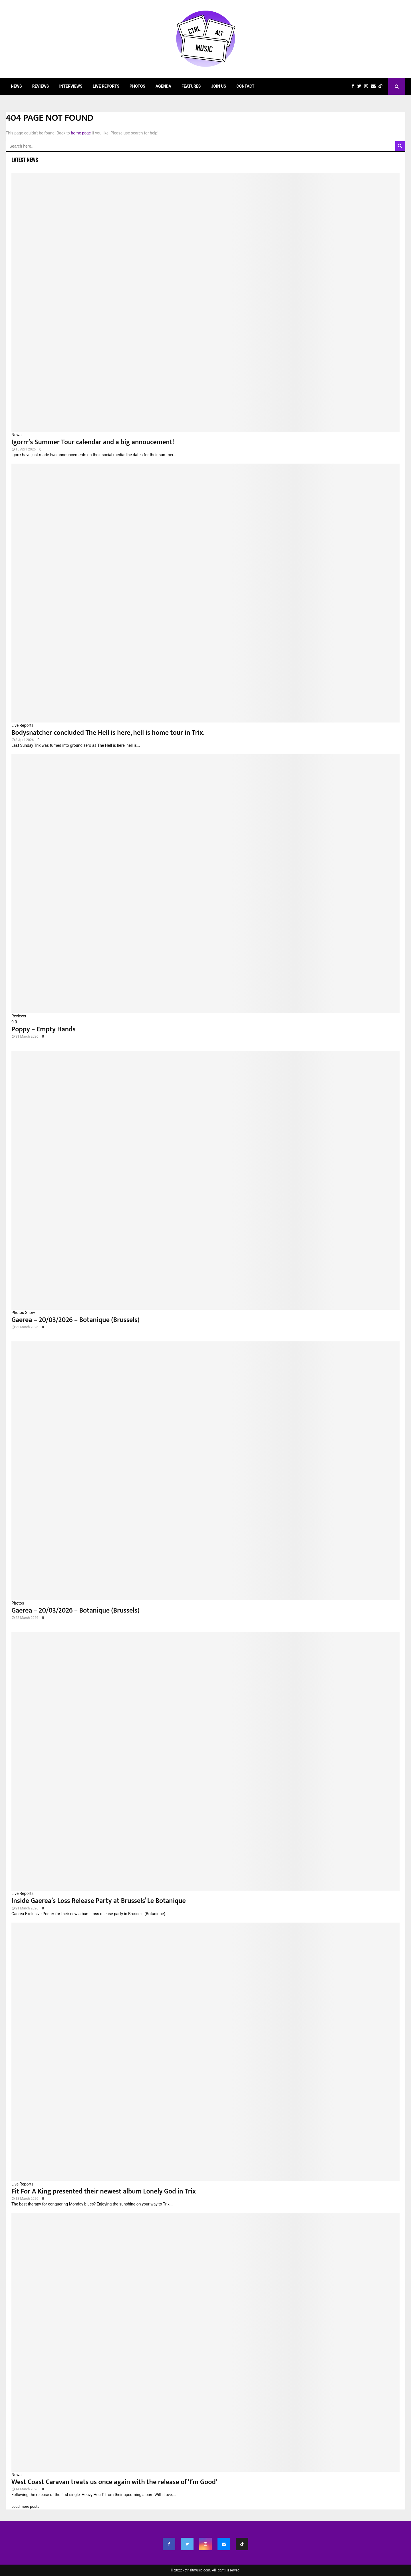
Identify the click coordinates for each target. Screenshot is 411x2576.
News (16, 86)
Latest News (24, 159)
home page (81, 133)
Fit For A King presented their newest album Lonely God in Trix (103, 2191)
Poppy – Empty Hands (43, 1029)
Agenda (163, 86)
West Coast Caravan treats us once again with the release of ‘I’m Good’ (114, 2482)
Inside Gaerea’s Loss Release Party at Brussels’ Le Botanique (98, 1901)
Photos (137, 86)
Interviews (70, 86)
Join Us (218, 86)
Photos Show (23, 1312)
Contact (245, 86)
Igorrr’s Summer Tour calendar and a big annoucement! (92, 442)
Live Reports (106, 86)
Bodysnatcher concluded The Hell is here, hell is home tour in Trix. (107, 732)
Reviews (40, 86)
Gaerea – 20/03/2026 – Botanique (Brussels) (75, 1320)
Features (191, 86)
